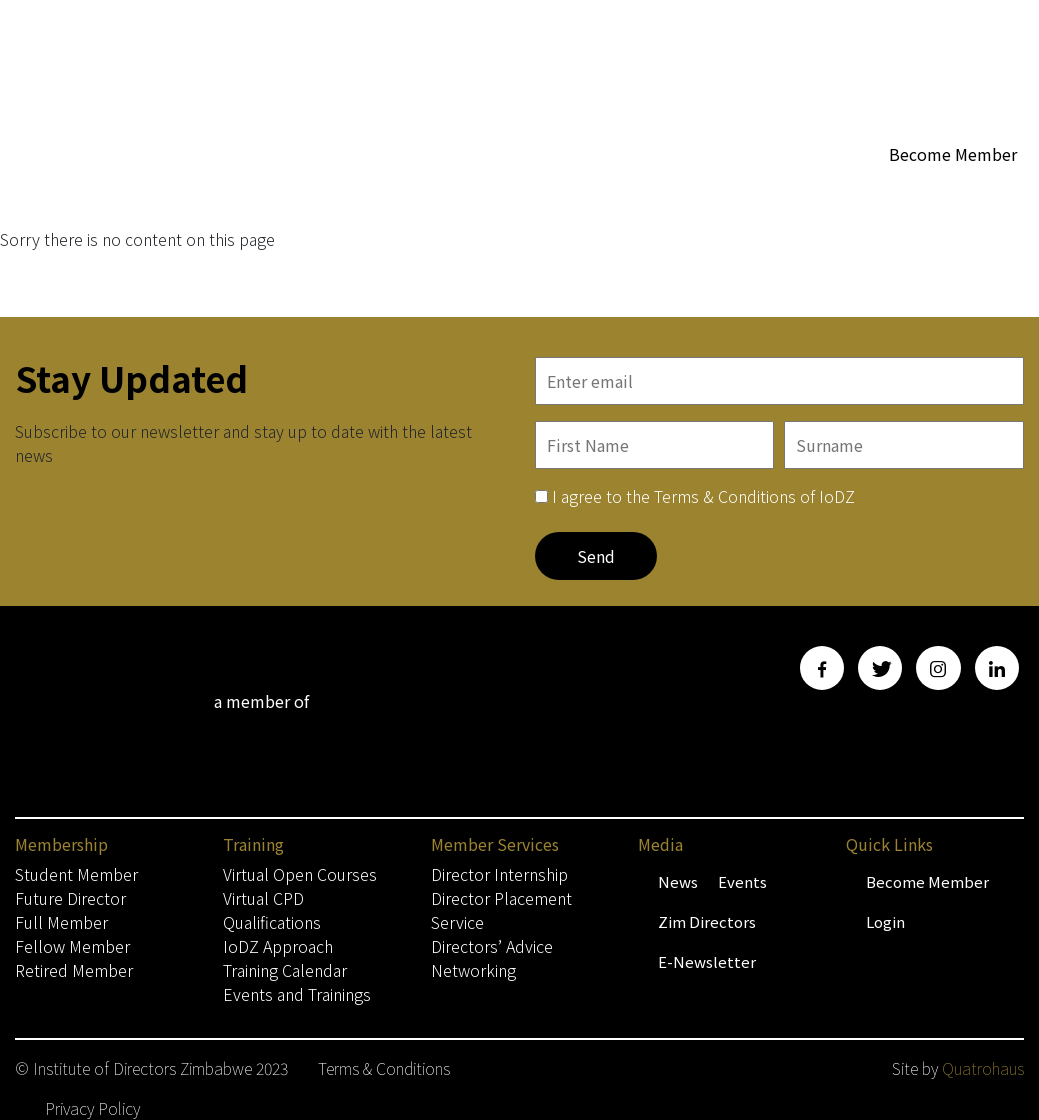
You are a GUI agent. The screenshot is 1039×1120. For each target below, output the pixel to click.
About (650, 192)
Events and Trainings (297, 994)
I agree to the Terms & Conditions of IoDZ (703, 496)
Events (742, 881)
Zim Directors (707, 921)
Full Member (61, 922)
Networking (473, 970)
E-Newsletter (707, 961)
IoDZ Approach (278, 946)
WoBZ (724, 191)
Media (963, 192)
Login (885, 921)
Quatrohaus (983, 1068)
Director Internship (499, 874)
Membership (542, 192)
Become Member (953, 154)
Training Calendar (285, 970)
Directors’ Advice (492, 946)
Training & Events (494, 232)
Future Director (70, 898)
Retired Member (74, 970)
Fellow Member (72, 946)
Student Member (76, 874)
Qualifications (272, 922)
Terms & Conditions (384, 1068)
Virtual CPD (263, 898)
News (678, 881)
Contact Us (626, 231)
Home (444, 191)
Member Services (838, 192)
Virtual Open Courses (300, 874)
